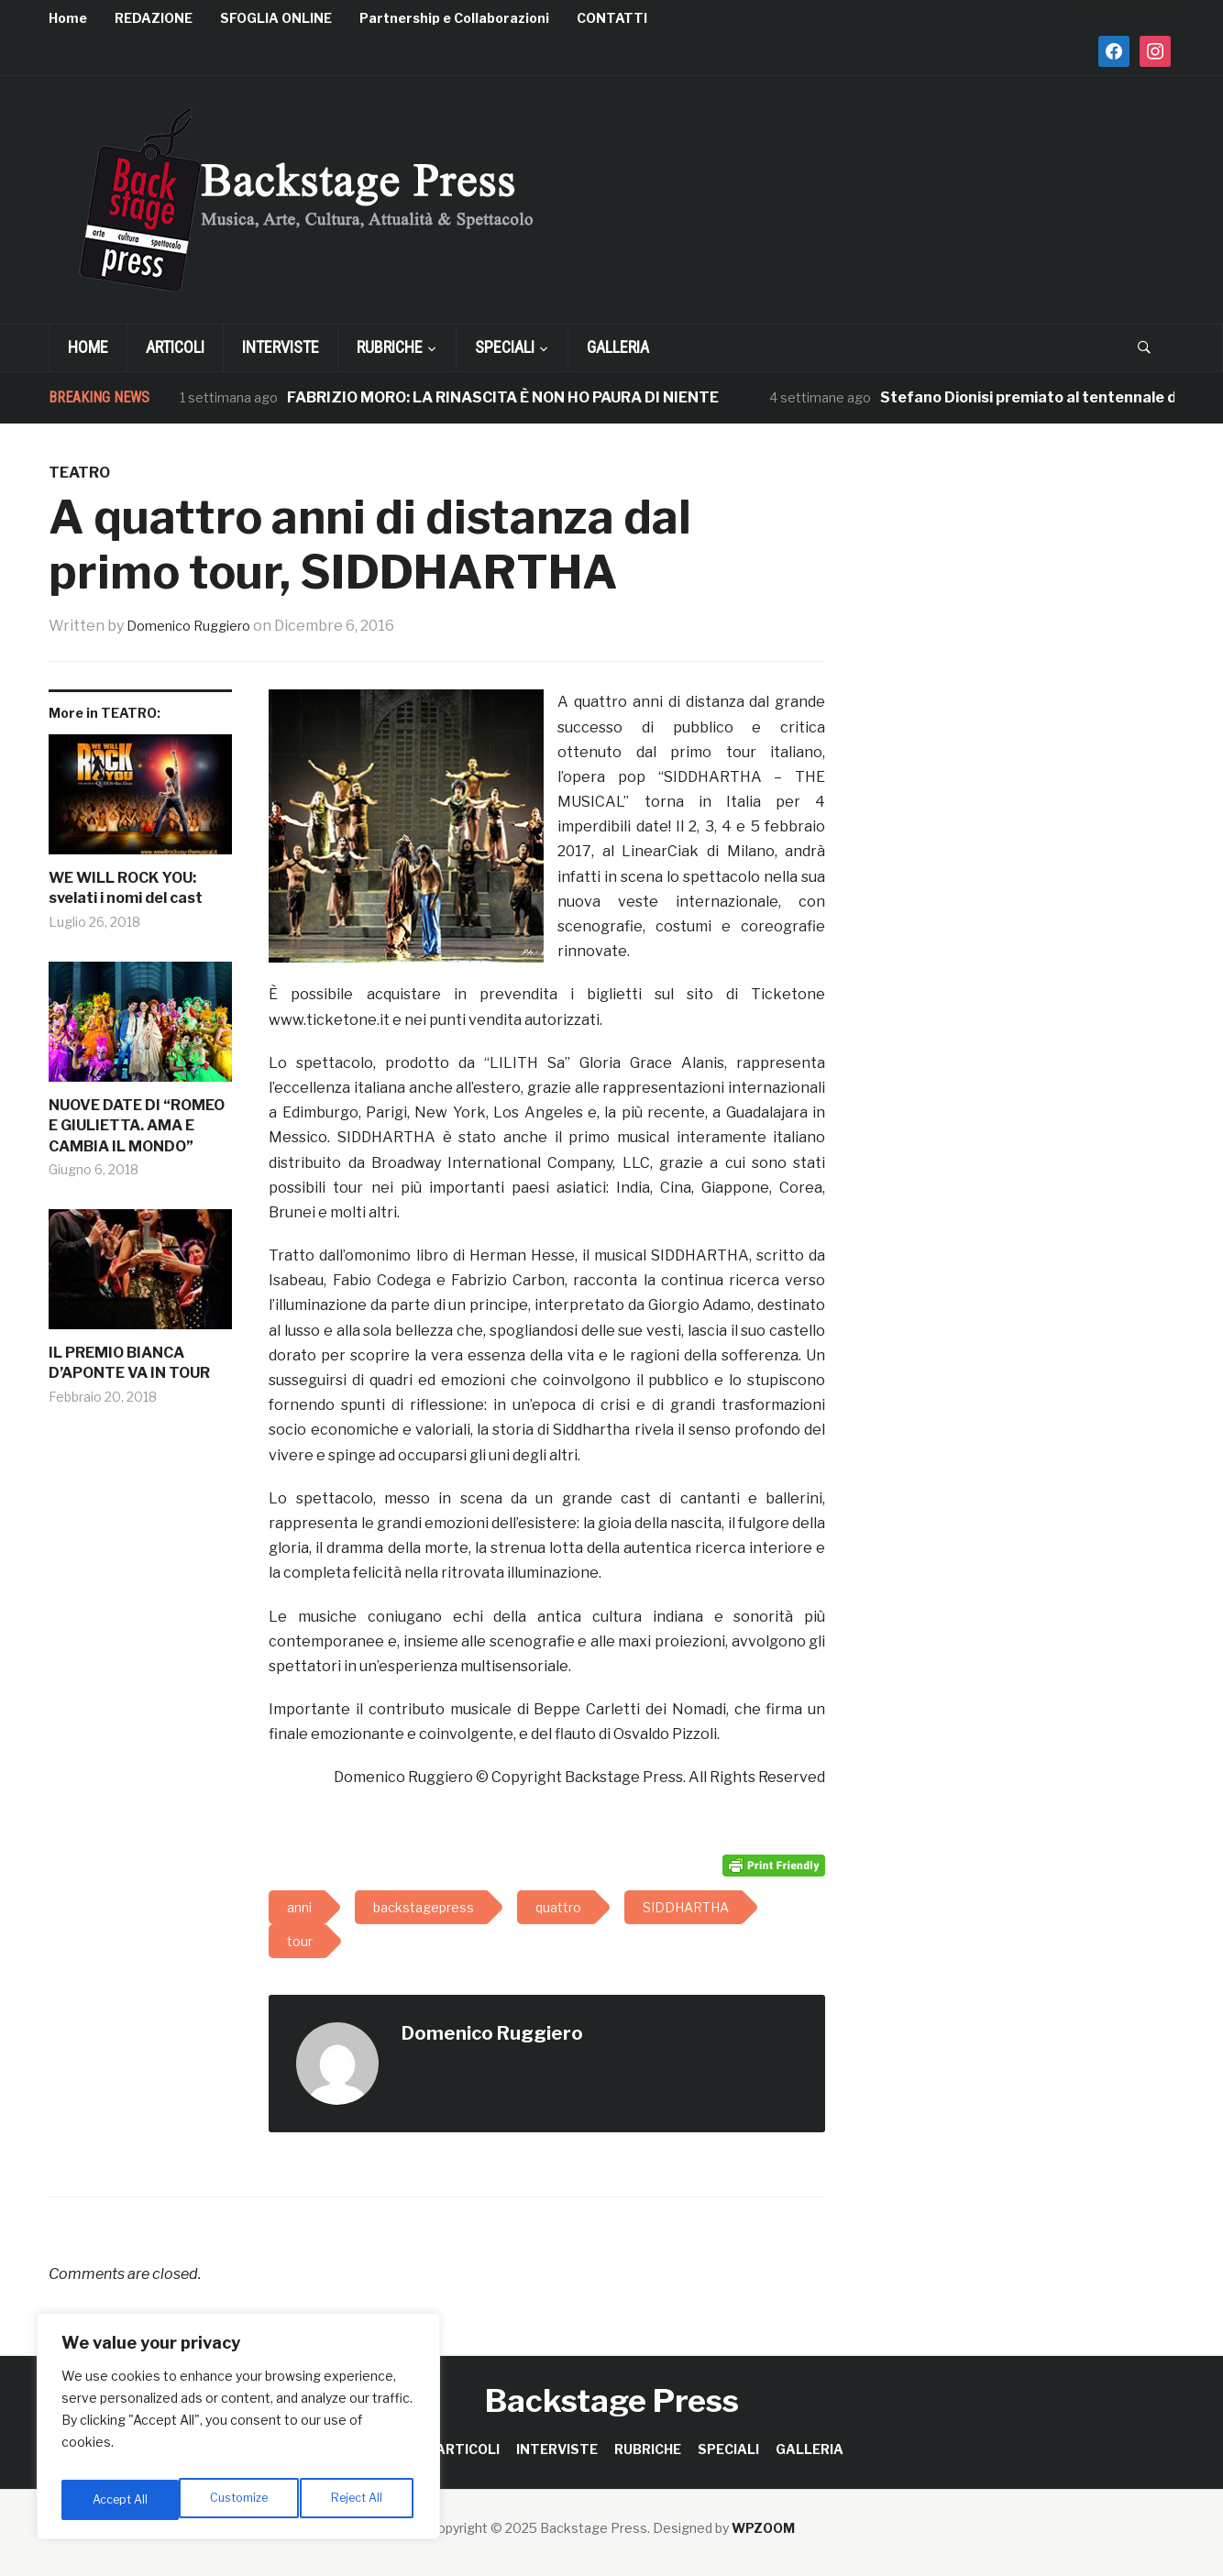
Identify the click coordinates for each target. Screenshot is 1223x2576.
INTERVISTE (280, 347)
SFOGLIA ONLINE (276, 18)
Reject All (241, 2499)
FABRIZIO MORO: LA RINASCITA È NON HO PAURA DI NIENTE (503, 397)
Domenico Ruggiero (196, 625)
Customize (120, 2499)
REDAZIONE (154, 18)
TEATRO (79, 472)
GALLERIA (618, 347)
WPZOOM (763, 2528)
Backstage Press (612, 2400)
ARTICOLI (175, 347)
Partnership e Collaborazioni (454, 18)
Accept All (359, 2499)
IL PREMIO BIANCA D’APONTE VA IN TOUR (129, 1363)
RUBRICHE (390, 347)
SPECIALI (504, 347)
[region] (238, 2432)
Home (68, 18)
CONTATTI (612, 18)
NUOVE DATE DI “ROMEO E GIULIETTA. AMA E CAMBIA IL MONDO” (137, 1125)
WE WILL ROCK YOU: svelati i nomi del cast (126, 888)
